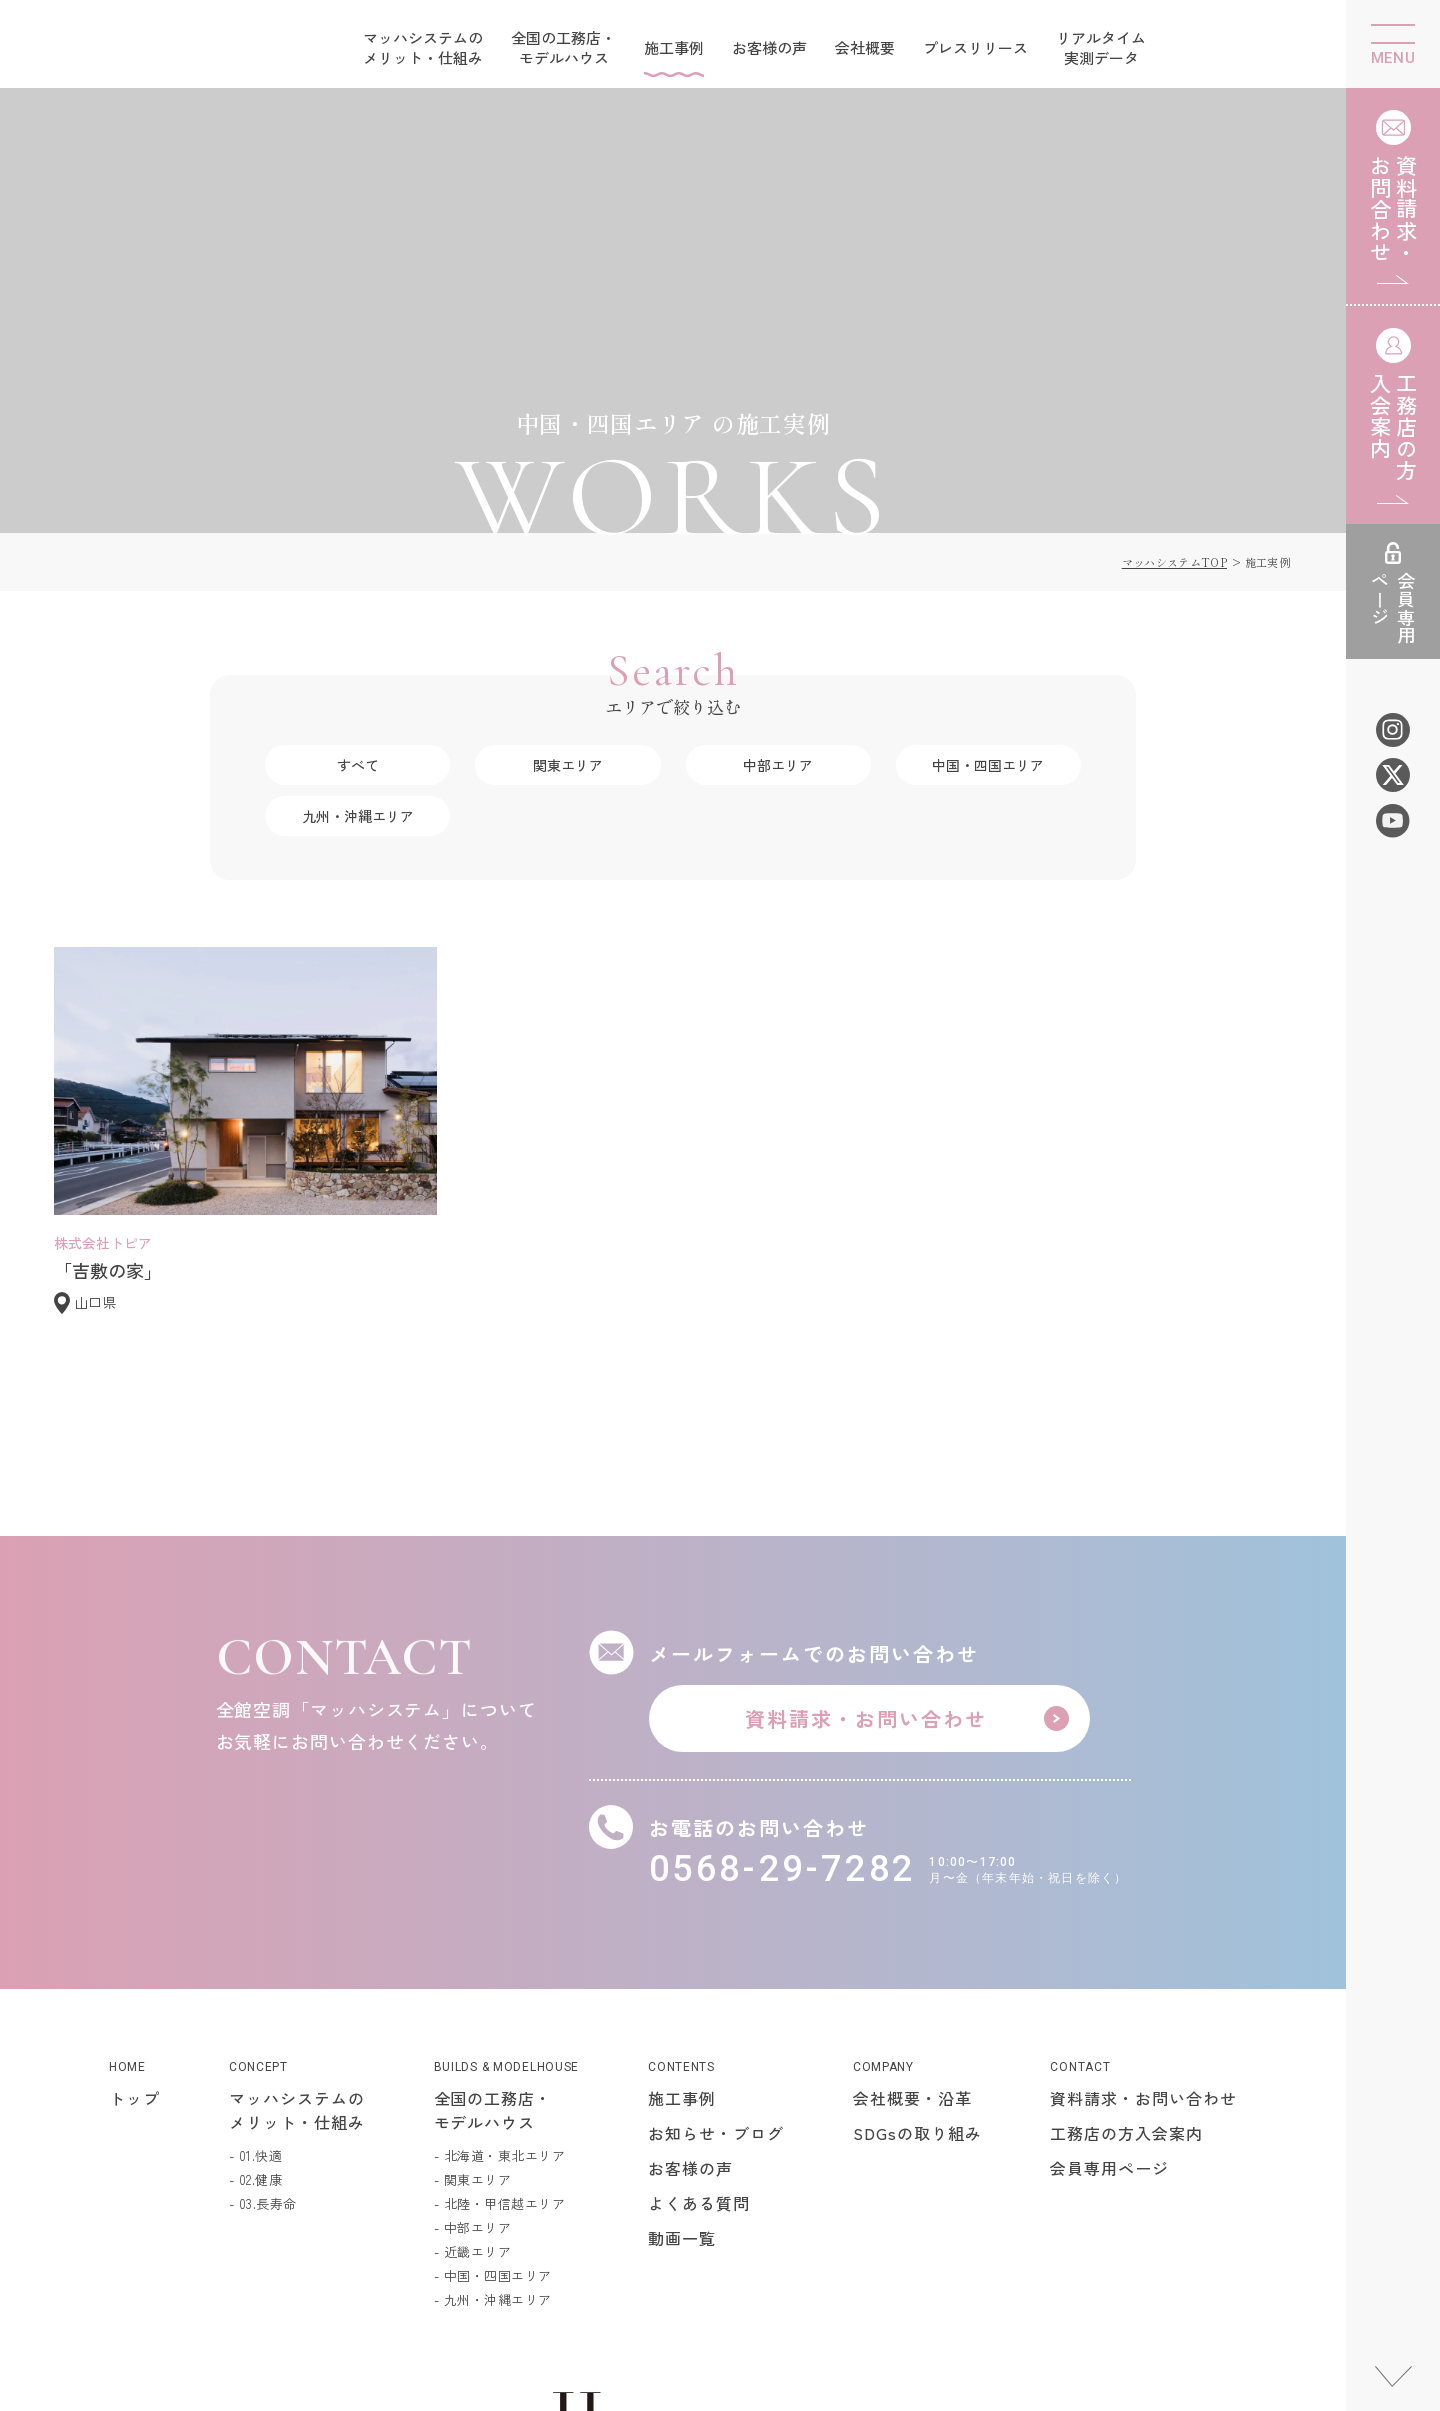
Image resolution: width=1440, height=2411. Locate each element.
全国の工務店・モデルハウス (563, 48)
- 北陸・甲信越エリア (500, 2026)
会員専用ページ (1109, 1991)
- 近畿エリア (473, 2074)
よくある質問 (699, 2026)
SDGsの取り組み (917, 1956)
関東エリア (568, 588)
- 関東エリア (473, 2002)
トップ (134, 1921)
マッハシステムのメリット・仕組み (423, 48)
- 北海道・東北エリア (500, 1978)
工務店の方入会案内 (1126, 1956)
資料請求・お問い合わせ (1143, 1921)
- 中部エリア (473, 2050)
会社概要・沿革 (912, 1921)
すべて (358, 588)
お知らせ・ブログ (716, 1956)
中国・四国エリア (988, 588)
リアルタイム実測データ (1101, 48)
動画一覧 (682, 2061)
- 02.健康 (256, 2002)
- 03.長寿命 (263, 2026)
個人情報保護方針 (1246, 2272)
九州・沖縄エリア (358, 639)
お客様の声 (769, 47)
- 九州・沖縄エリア (493, 2122)
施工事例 (674, 47)
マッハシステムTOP (1174, 385)
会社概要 (865, 47)
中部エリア (778, 588)
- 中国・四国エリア (493, 2098)
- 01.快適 (256, 1978)
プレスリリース (975, 47)
